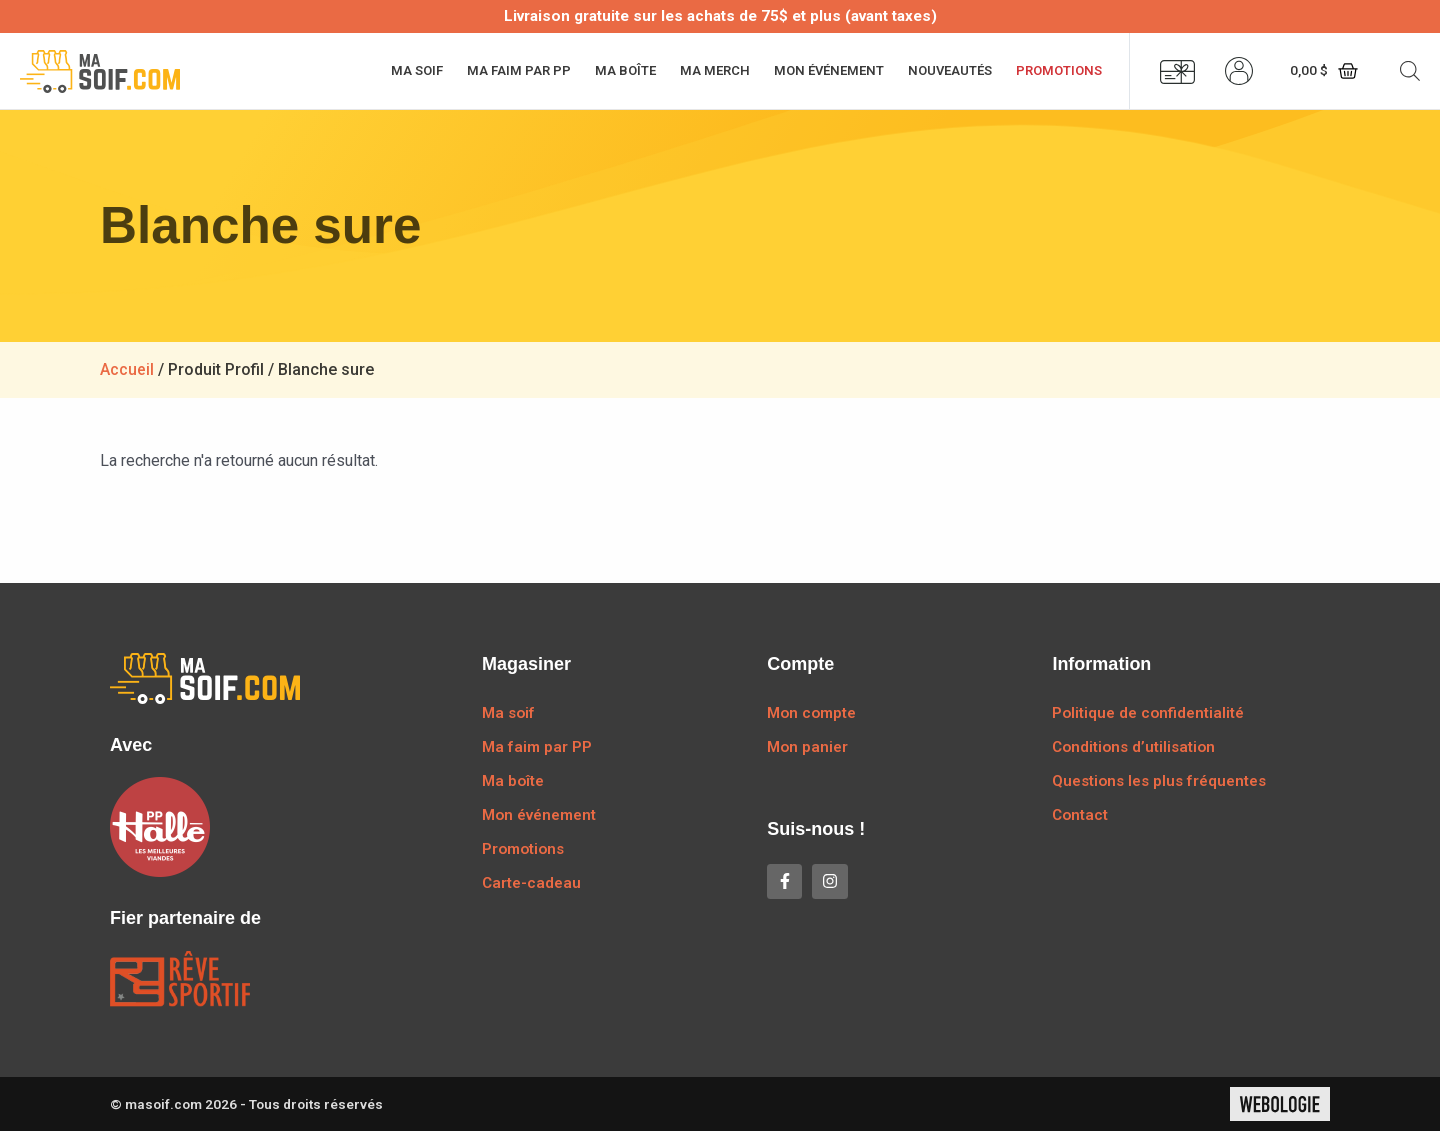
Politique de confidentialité (1148, 713)
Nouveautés (950, 70)
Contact (1080, 815)
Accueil (127, 369)
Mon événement (829, 70)
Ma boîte (625, 70)
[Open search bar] (1410, 71)
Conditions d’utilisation (1133, 747)
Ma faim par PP (519, 70)
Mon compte (811, 713)
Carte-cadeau (531, 883)
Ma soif (417, 70)
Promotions (1059, 70)
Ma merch (715, 70)
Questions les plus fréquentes (1159, 781)
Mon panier (807, 747)
